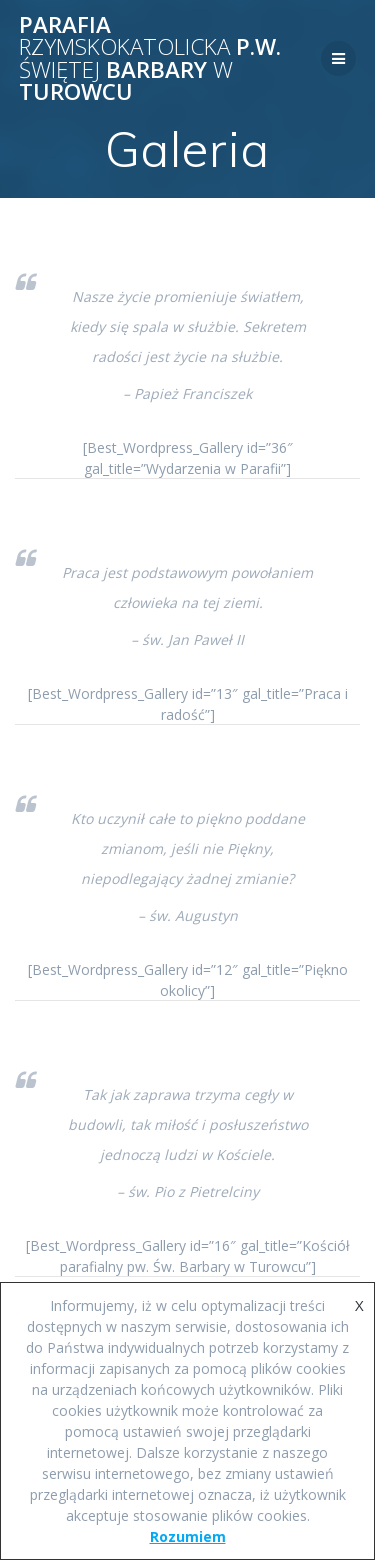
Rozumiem (188, 1536)
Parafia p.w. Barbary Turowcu (150, 59)
